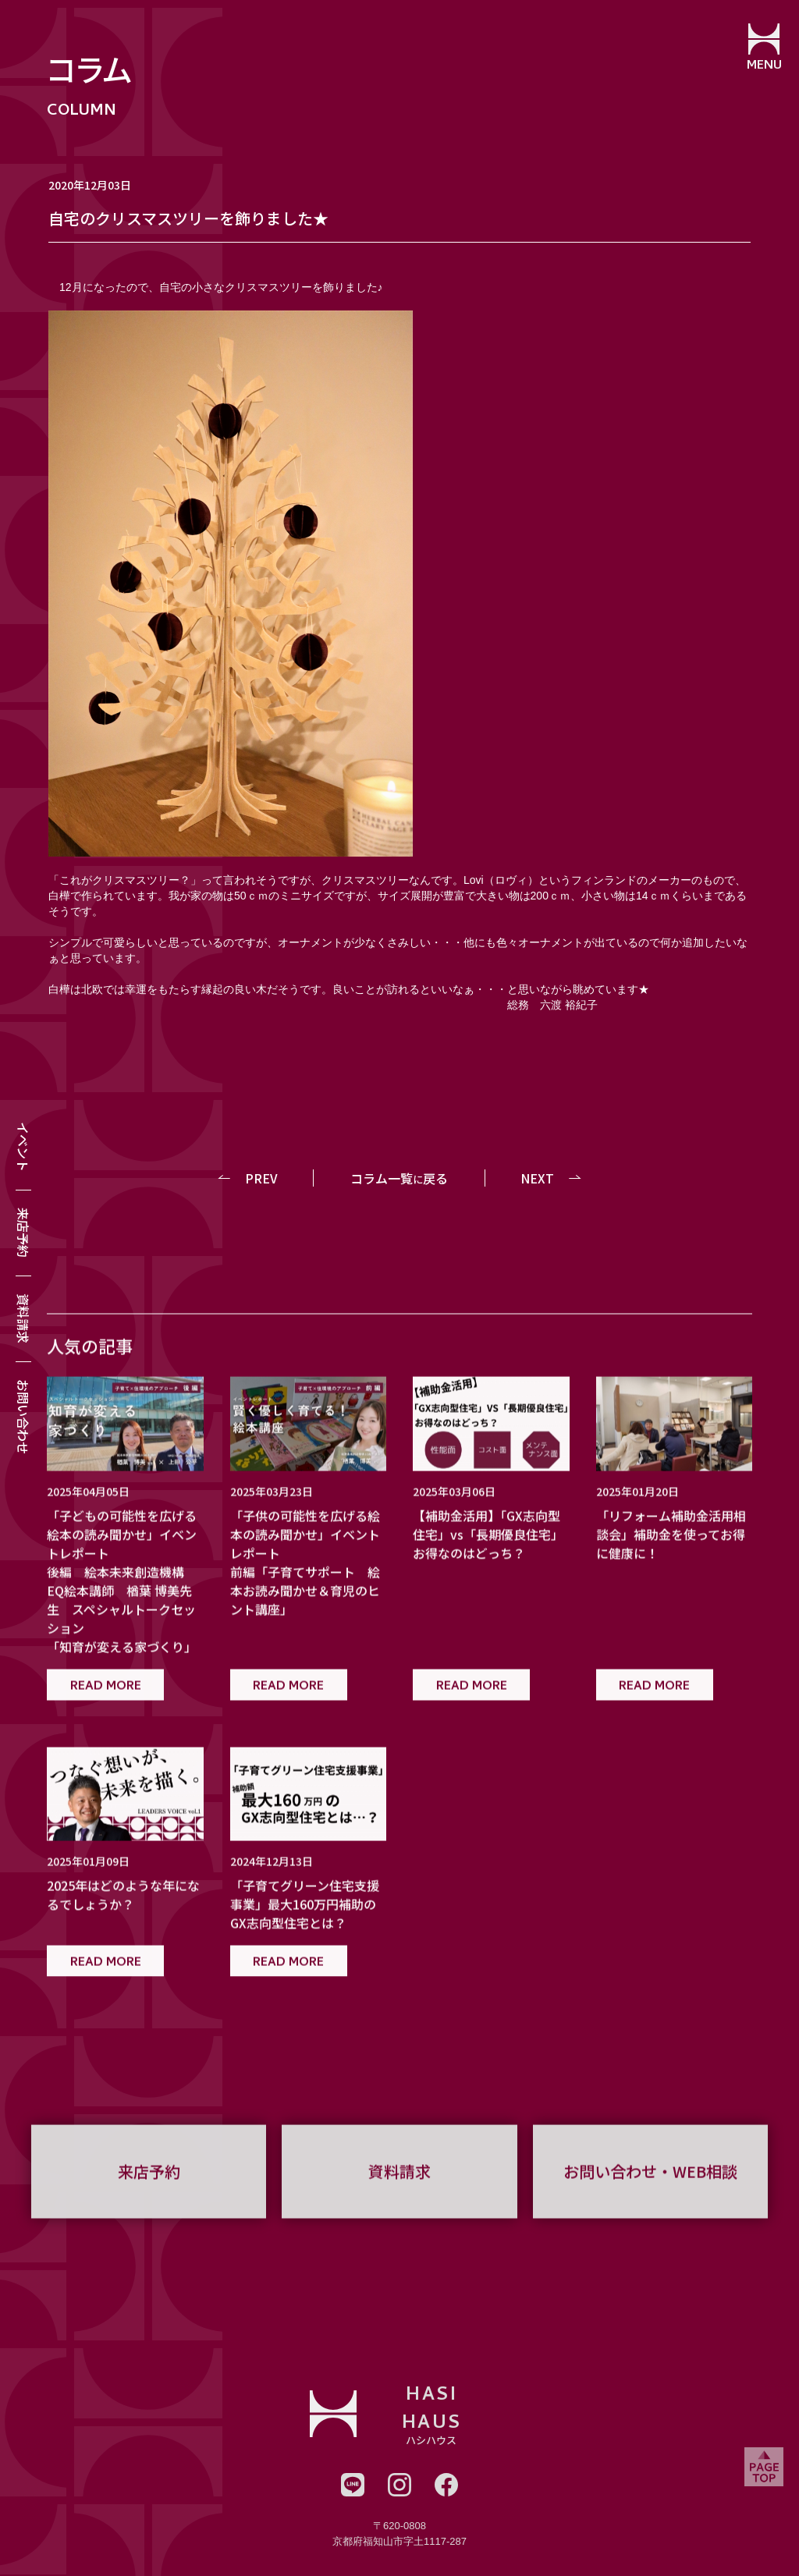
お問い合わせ (23, 1416)
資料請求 (23, 1318)
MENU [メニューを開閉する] (764, 66)
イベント (23, 1147)
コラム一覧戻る (399, 1178)
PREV (262, 1178)
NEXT (537, 1178)
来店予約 (23, 1233)
